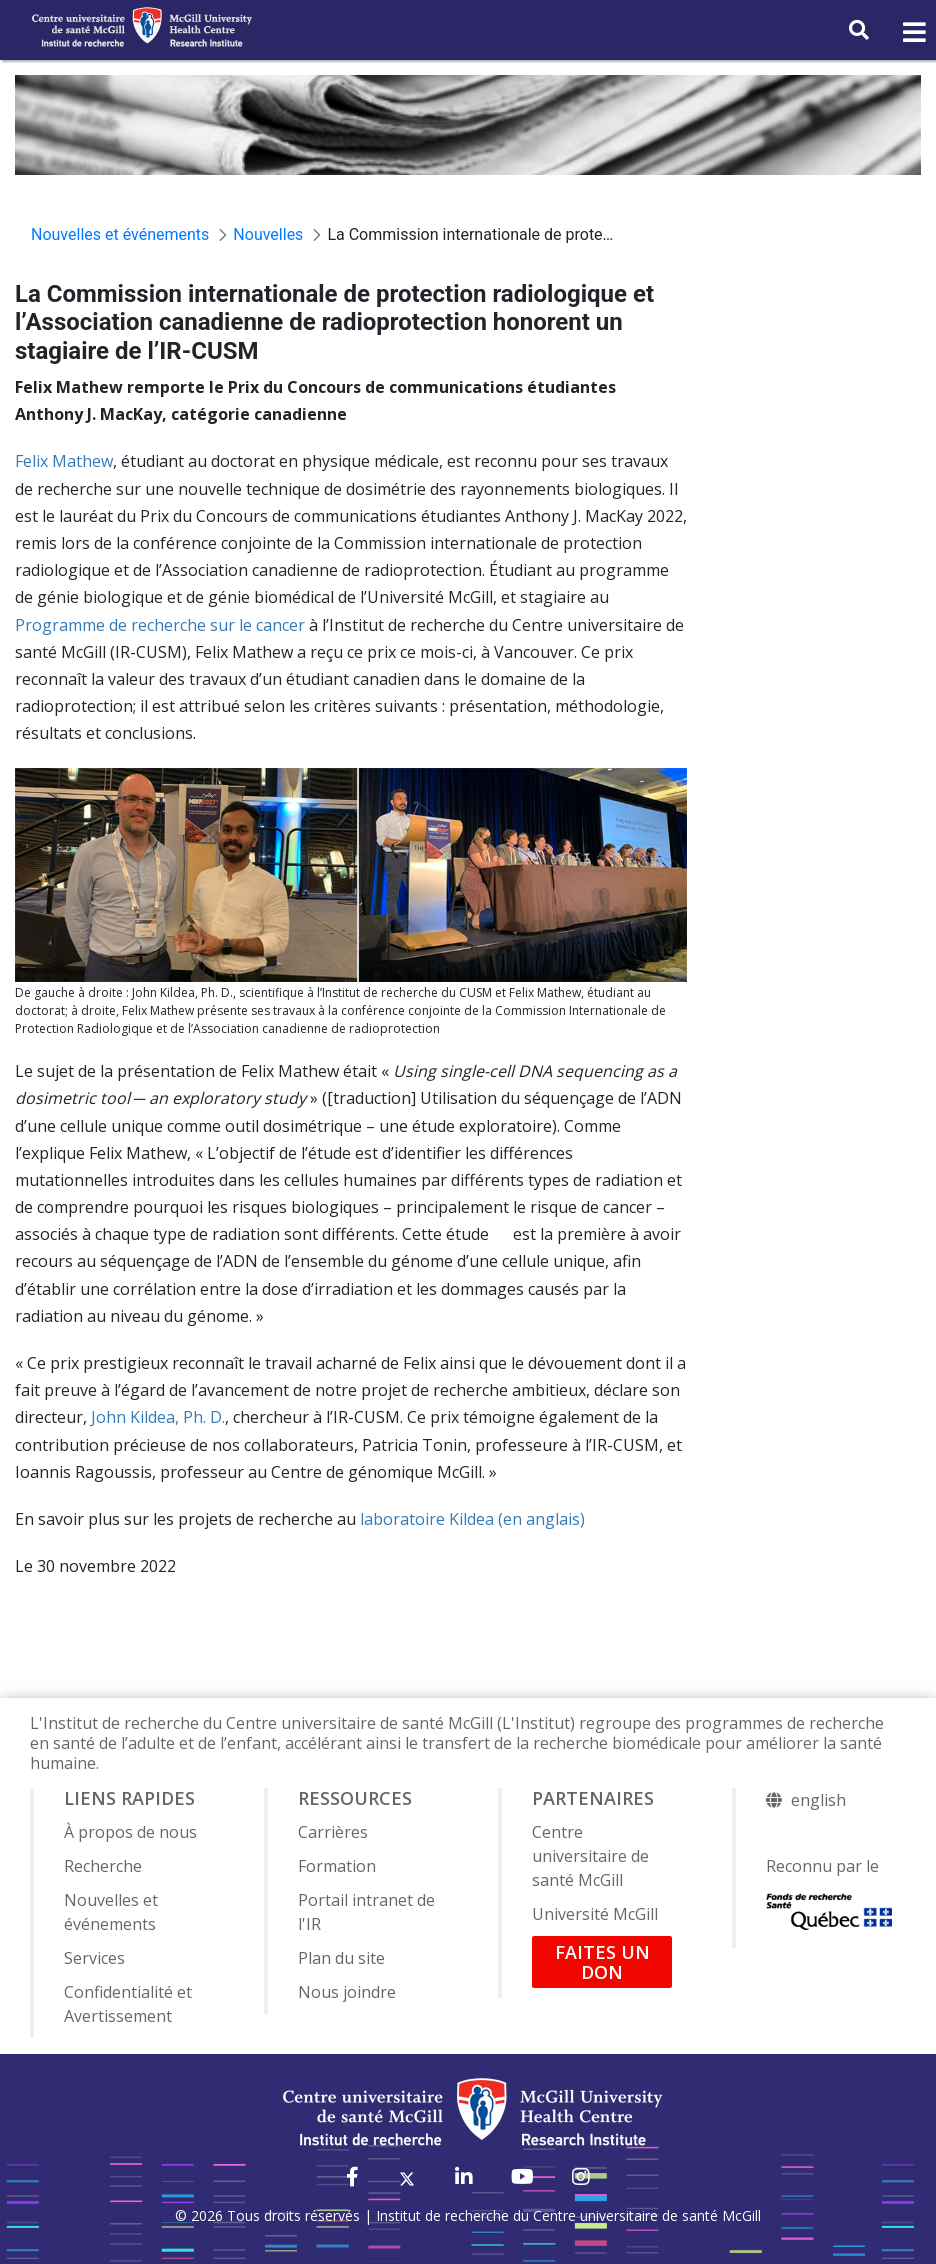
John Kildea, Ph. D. (158, 1417)
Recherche (103, 1866)
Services (94, 1958)
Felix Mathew (64, 461)
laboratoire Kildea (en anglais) (472, 1519)
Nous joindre (347, 1992)
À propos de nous (130, 1832)
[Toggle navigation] (913, 33)
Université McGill (595, 1914)
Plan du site (341, 1958)
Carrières (333, 1832)
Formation (337, 1866)
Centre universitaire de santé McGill (590, 1856)
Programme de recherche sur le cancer (160, 625)
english (818, 1800)
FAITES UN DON (602, 1962)
